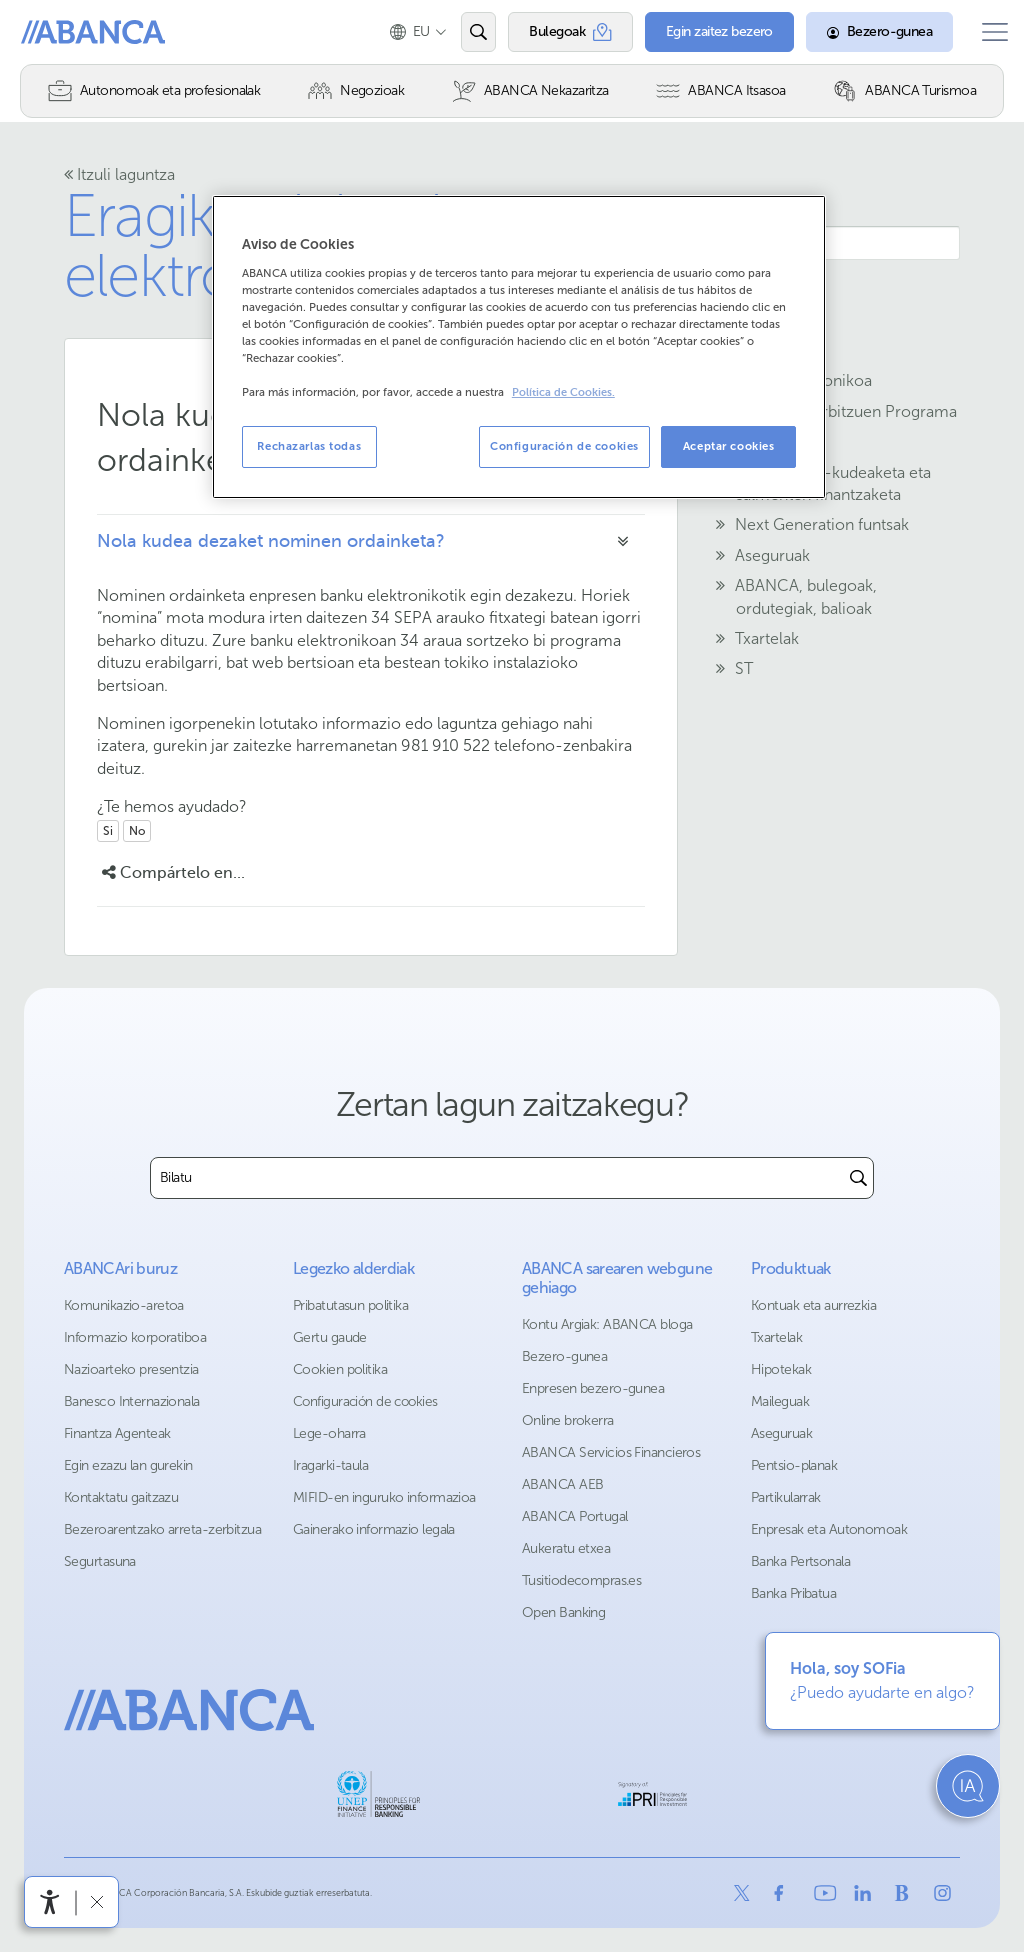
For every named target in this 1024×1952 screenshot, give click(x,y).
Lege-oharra (329, 1433)
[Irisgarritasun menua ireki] (50, 1902)
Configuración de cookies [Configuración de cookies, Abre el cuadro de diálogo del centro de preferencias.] (564, 446)
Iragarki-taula (330, 1465)
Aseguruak (781, 1433)
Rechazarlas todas (309, 446)
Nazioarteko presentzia (131, 1369)
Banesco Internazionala (132, 1401)
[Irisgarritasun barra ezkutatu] (96, 1901)
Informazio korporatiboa (135, 1337)
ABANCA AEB (562, 1484)
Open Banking (563, 1612)
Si (108, 831)
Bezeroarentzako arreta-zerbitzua (162, 1529)
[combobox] (497, 1178)
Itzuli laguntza (119, 174)
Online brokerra (568, 1420)
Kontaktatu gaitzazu (121, 1497)
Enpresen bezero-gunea (593, 1388)
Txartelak (776, 1337)
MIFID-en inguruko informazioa (384, 1497)
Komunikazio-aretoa (124, 1305)
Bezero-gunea (564, 1356)
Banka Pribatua (793, 1593)
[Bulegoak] (555, 32)
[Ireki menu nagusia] (987, 32)
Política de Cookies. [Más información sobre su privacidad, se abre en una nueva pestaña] (563, 392)
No (137, 831)
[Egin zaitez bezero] (704, 32)
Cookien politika (340, 1369)
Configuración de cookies (365, 1401)
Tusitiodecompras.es (581, 1580)
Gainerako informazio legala (374, 1529)
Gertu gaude (330, 1337)
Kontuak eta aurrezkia (813, 1305)
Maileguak (780, 1401)
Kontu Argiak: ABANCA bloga (607, 1324)
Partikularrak (786, 1497)
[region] (519, 347)
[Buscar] (858, 1178)
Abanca (51, 32)
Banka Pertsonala (800, 1561)
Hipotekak (781, 1369)
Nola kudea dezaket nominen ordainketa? (271, 541)
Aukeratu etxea (566, 1548)
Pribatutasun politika (350, 1305)
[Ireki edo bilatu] (463, 32)
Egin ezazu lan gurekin (128, 1465)
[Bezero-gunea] (864, 32)
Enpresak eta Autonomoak (829, 1529)
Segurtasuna (100, 1561)
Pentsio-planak (794, 1465)
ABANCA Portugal (575, 1516)
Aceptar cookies (729, 446)
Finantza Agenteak (117, 1433)
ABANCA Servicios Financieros (611, 1452)
